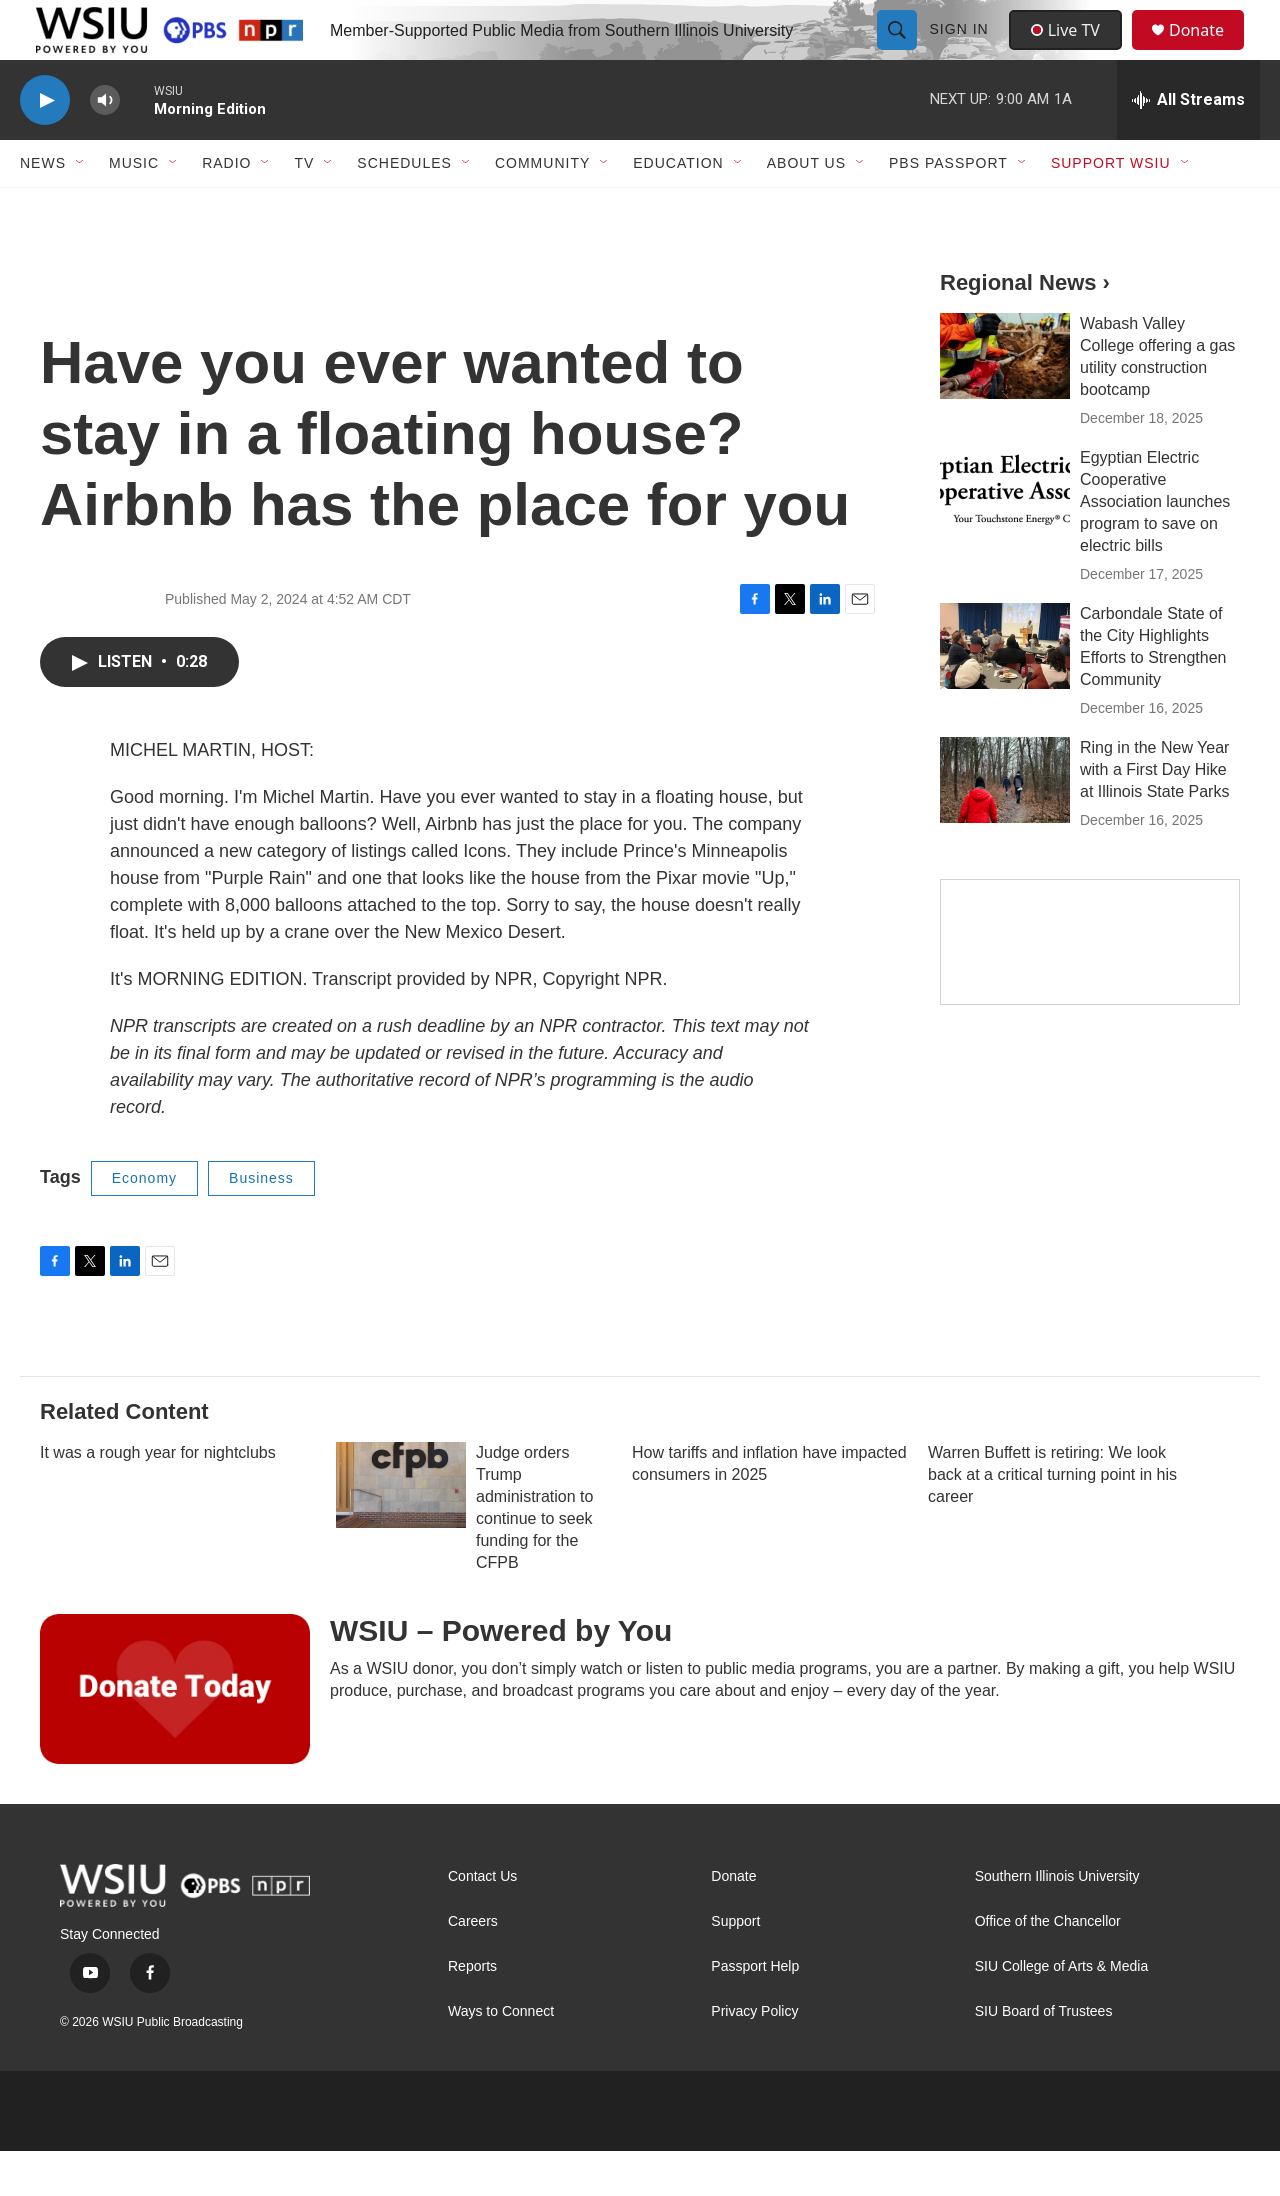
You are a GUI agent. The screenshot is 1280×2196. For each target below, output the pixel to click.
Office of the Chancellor (1048, 1966)
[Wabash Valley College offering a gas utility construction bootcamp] (1005, 401)
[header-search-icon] (899, 52)
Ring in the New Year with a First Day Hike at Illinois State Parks (1154, 814)
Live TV (1071, 52)
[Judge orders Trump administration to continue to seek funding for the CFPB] (401, 1530)
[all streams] (1188, 145)
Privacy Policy (754, 2056)
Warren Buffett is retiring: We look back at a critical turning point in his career (1052, 1519)
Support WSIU (1111, 208)
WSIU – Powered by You (501, 1675)
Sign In (961, 52)
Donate (1209, 52)
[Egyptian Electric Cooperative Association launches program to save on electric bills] (1005, 535)
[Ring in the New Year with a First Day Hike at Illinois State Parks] (1005, 825)
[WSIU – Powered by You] (175, 1734)
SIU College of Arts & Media (1062, 2011)
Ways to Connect (501, 2056)
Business (261, 1223)
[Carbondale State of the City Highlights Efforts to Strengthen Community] (1005, 691)
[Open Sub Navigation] (81, 208)
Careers (473, 1966)
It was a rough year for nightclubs (158, 1497)
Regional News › (1025, 327)
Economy (144, 1223)
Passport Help (755, 2011)
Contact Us (482, 1921)
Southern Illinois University (1057, 1921)
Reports (472, 2011)
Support (735, 1966)
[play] (45, 145)
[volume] (105, 145)
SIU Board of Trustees (1044, 2056)
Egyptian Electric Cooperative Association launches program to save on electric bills (1155, 546)
